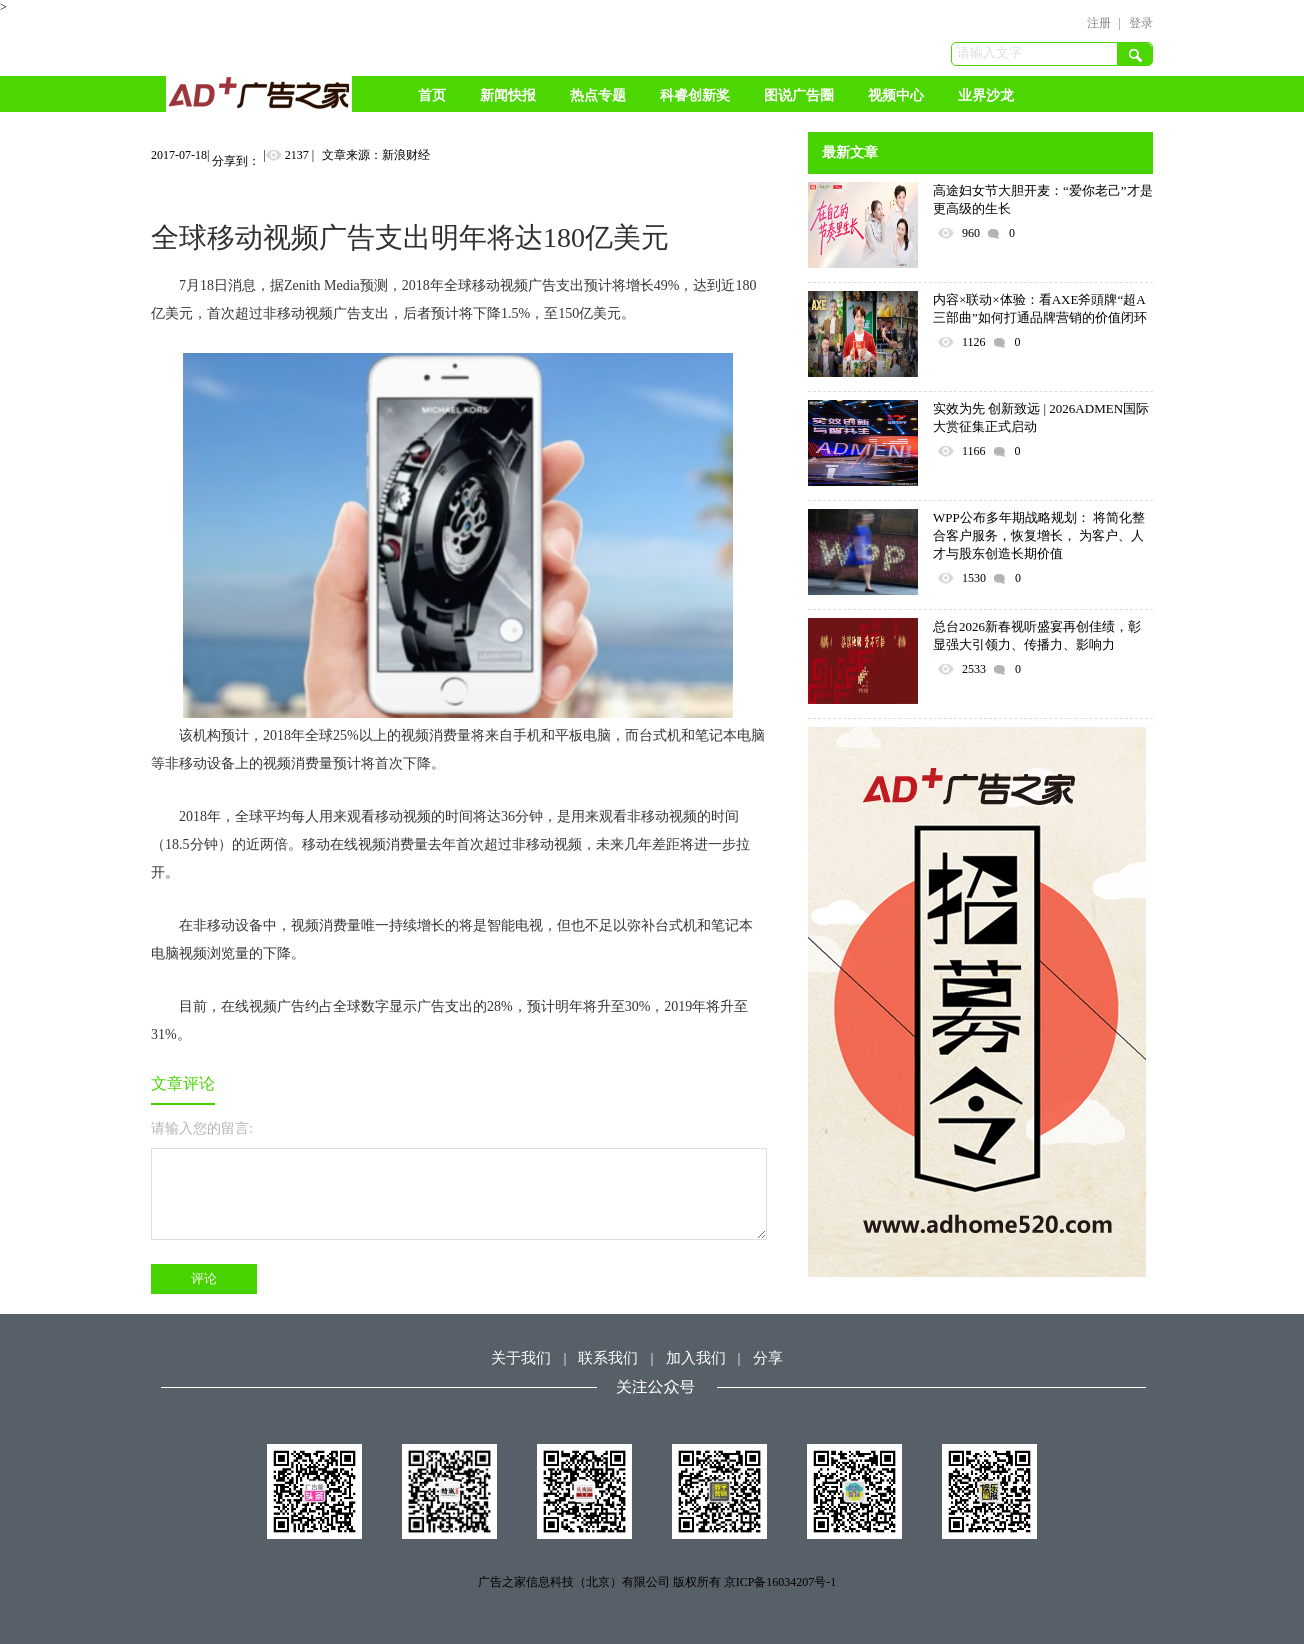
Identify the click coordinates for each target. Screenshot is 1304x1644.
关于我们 (521, 1358)
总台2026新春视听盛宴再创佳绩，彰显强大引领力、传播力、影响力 (1037, 635)
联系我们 (608, 1358)
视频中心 (896, 95)
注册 (1099, 23)
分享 (768, 1358)
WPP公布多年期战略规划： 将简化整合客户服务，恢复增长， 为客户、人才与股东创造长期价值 (1039, 535)
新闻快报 (508, 95)
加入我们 (696, 1358)
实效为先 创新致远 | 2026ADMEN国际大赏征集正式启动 (1041, 417)
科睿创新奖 (695, 95)
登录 (1141, 23)
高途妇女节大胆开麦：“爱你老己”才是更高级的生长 (1043, 199)
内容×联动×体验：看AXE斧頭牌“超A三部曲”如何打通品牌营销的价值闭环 (1040, 308)
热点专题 (598, 95)
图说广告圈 (799, 95)
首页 (432, 95)
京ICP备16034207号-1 (780, 1582)
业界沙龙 (986, 95)
